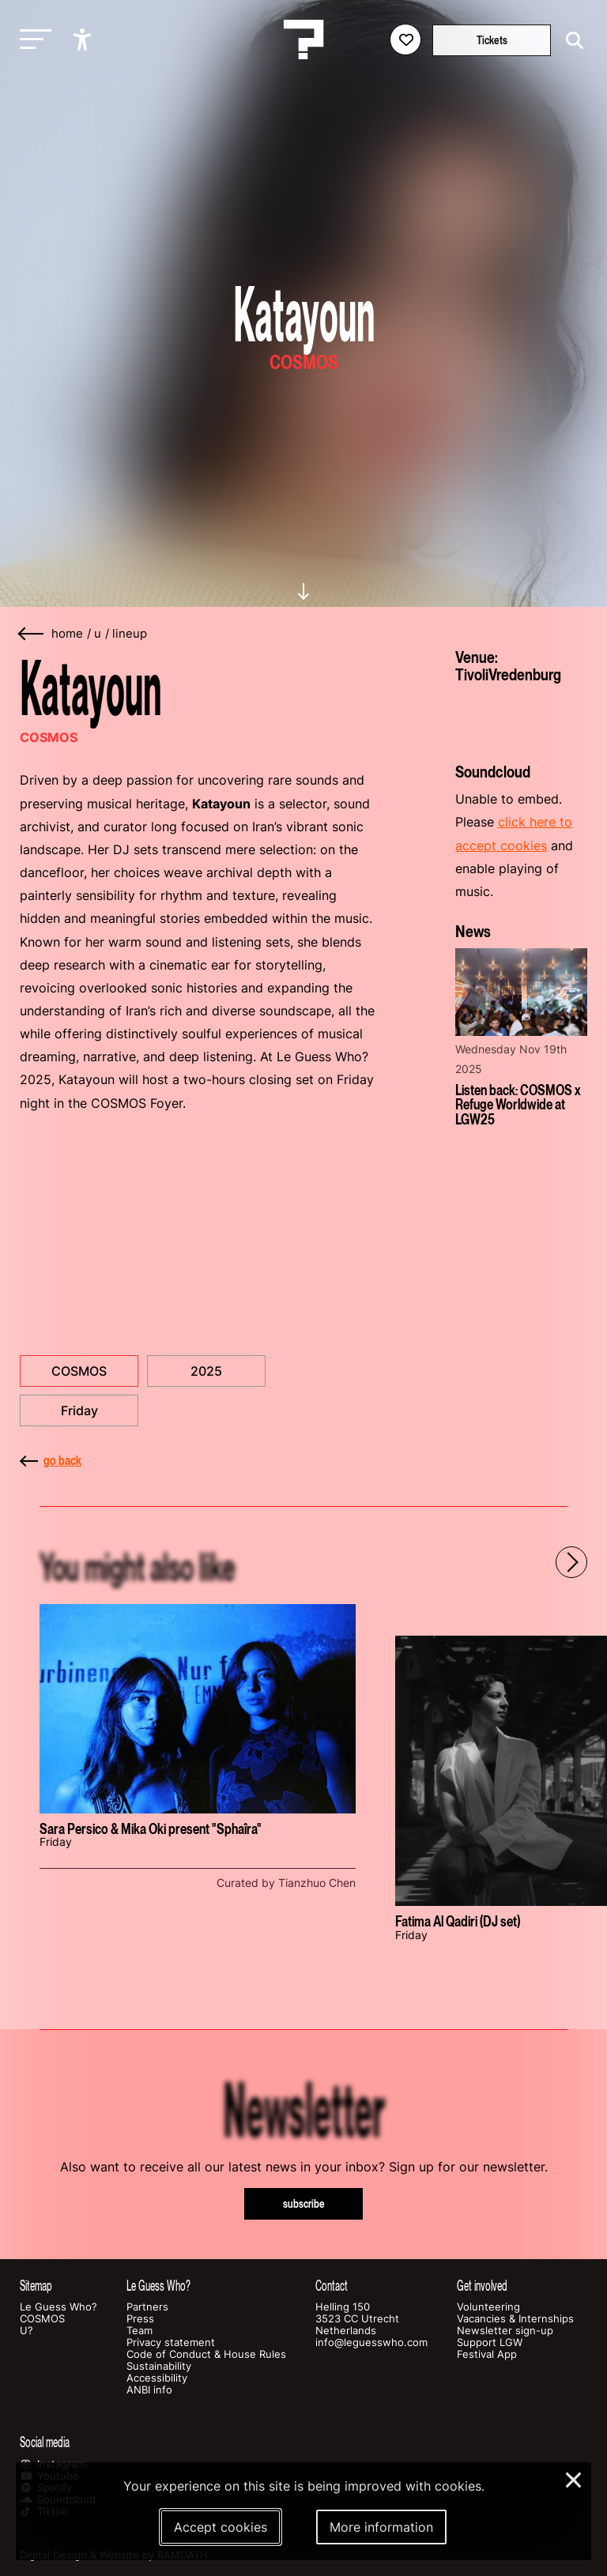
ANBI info (149, 2390)
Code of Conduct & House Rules (206, 2354)
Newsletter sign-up (505, 2331)
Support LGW (489, 2342)
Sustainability (158, 2366)
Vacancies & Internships (515, 2319)
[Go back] (31, 634)
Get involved (482, 2286)
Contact (331, 2286)
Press (140, 2319)
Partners (147, 2307)
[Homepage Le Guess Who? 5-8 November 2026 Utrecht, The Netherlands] (303, 39)
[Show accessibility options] (84, 39)
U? (26, 2331)
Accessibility (156, 2378)
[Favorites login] (405, 39)
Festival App (487, 2354)
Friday (79, 1410)
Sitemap (36, 2286)
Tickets (492, 40)
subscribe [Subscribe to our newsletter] (304, 2203)
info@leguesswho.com (371, 2342)
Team (139, 2331)
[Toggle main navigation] (31, 40)
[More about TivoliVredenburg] (521, 717)
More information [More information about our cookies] (381, 2527)
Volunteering (488, 2307)
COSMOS (79, 1371)
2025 (206, 1371)
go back (50, 1460)
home (67, 634)
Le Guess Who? (58, 2307)
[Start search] (570, 41)
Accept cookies (220, 2527)
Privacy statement (170, 2342)
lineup (129, 634)
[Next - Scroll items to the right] (571, 1562)
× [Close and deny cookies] (574, 2478)
